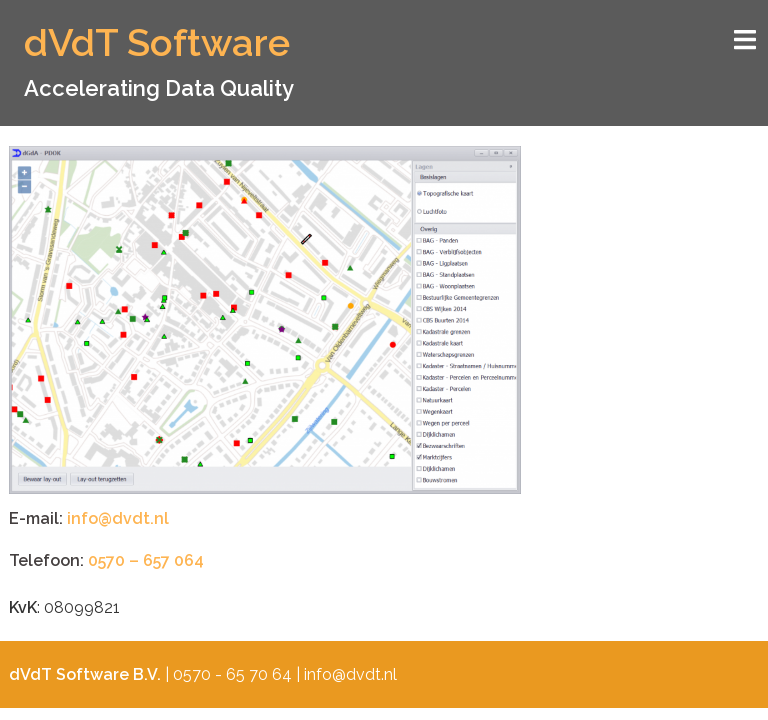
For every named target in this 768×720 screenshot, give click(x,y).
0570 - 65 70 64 (232, 674)
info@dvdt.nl (118, 518)
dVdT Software (157, 42)
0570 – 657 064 (146, 560)
